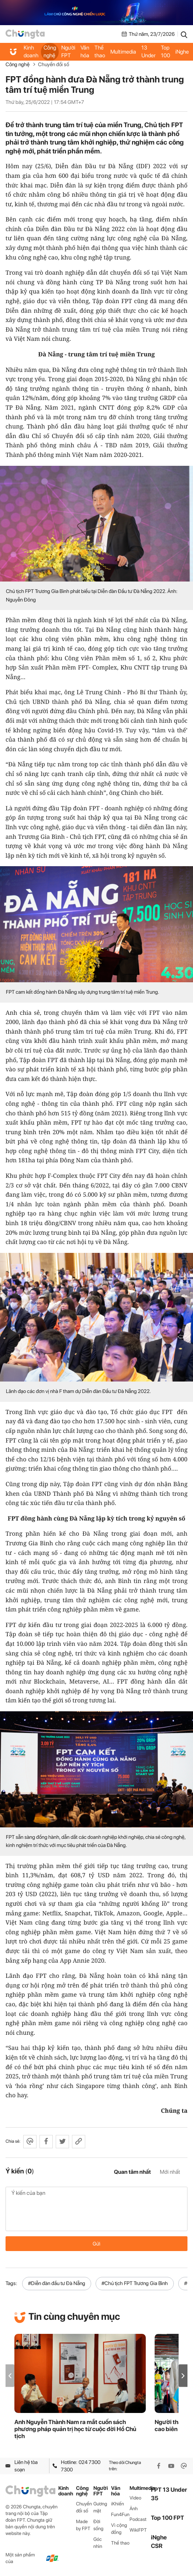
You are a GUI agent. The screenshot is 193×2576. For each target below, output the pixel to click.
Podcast (138, 2519)
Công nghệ (50, 51)
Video (135, 2498)
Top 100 (165, 51)
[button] (183, 2376)
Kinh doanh (31, 51)
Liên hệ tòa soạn (22, 2465)
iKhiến (117, 2503)
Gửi (96, 2244)
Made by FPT (83, 2525)
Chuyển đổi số (53, 64)
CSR (156, 2545)
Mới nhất (170, 2172)
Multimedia (123, 51)
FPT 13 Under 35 (148, 51)
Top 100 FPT (167, 2517)
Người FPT (68, 51)
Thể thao (99, 51)
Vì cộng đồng (119, 2528)
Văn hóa (84, 51)
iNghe (182, 51)
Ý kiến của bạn (96, 2209)
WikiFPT (138, 2530)
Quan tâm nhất (132, 2172)
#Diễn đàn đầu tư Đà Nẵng (56, 2283)
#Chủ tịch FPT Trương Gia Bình (134, 2283)
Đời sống (98, 2525)
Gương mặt (100, 2507)
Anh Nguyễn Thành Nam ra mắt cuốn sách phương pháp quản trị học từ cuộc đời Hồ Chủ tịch (75, 2429)
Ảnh (134, 2508)
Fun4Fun (120, 2514)
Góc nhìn (97, 2542)
